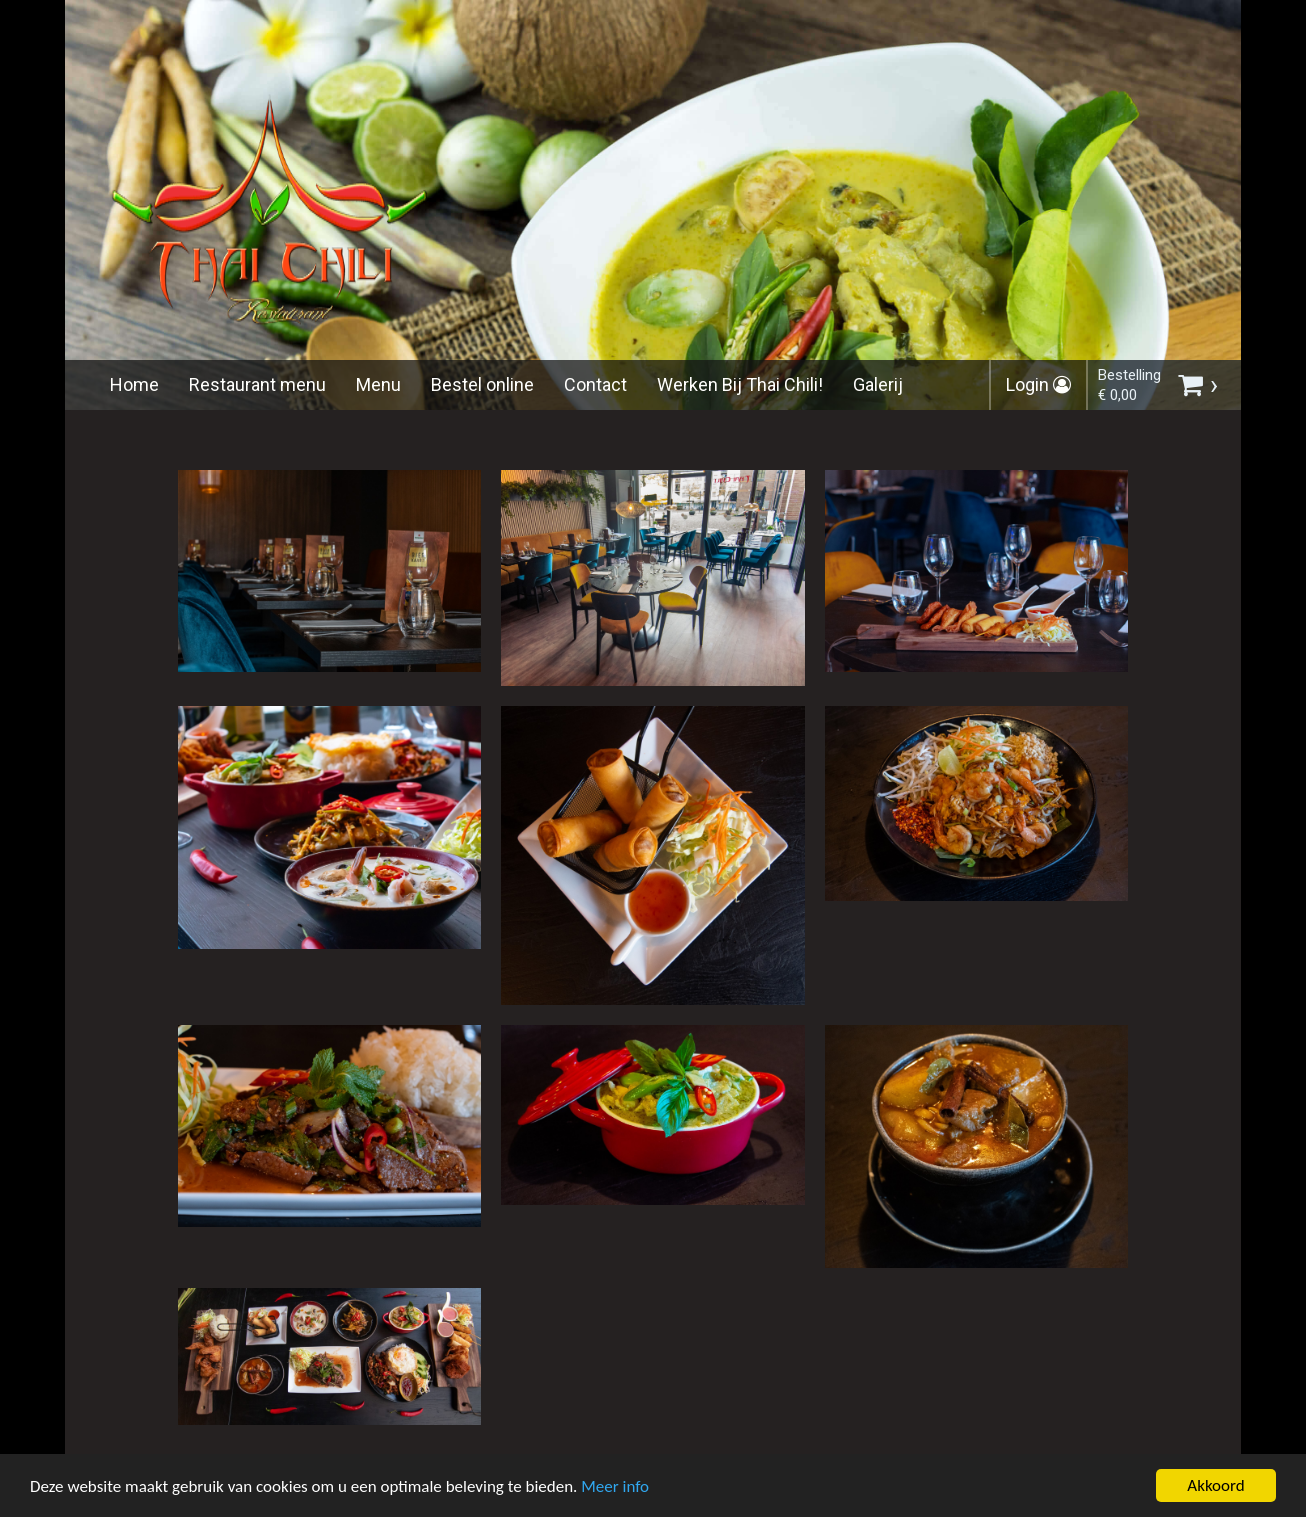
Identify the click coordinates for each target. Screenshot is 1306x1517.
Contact (595, 384)
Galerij (878, 384)
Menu (378, 384)
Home (134, 384)
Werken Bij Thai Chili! (740, 384)
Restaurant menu (257, 384)
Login (1038, 384)
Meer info (615, 1490)
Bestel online (482, 384)
